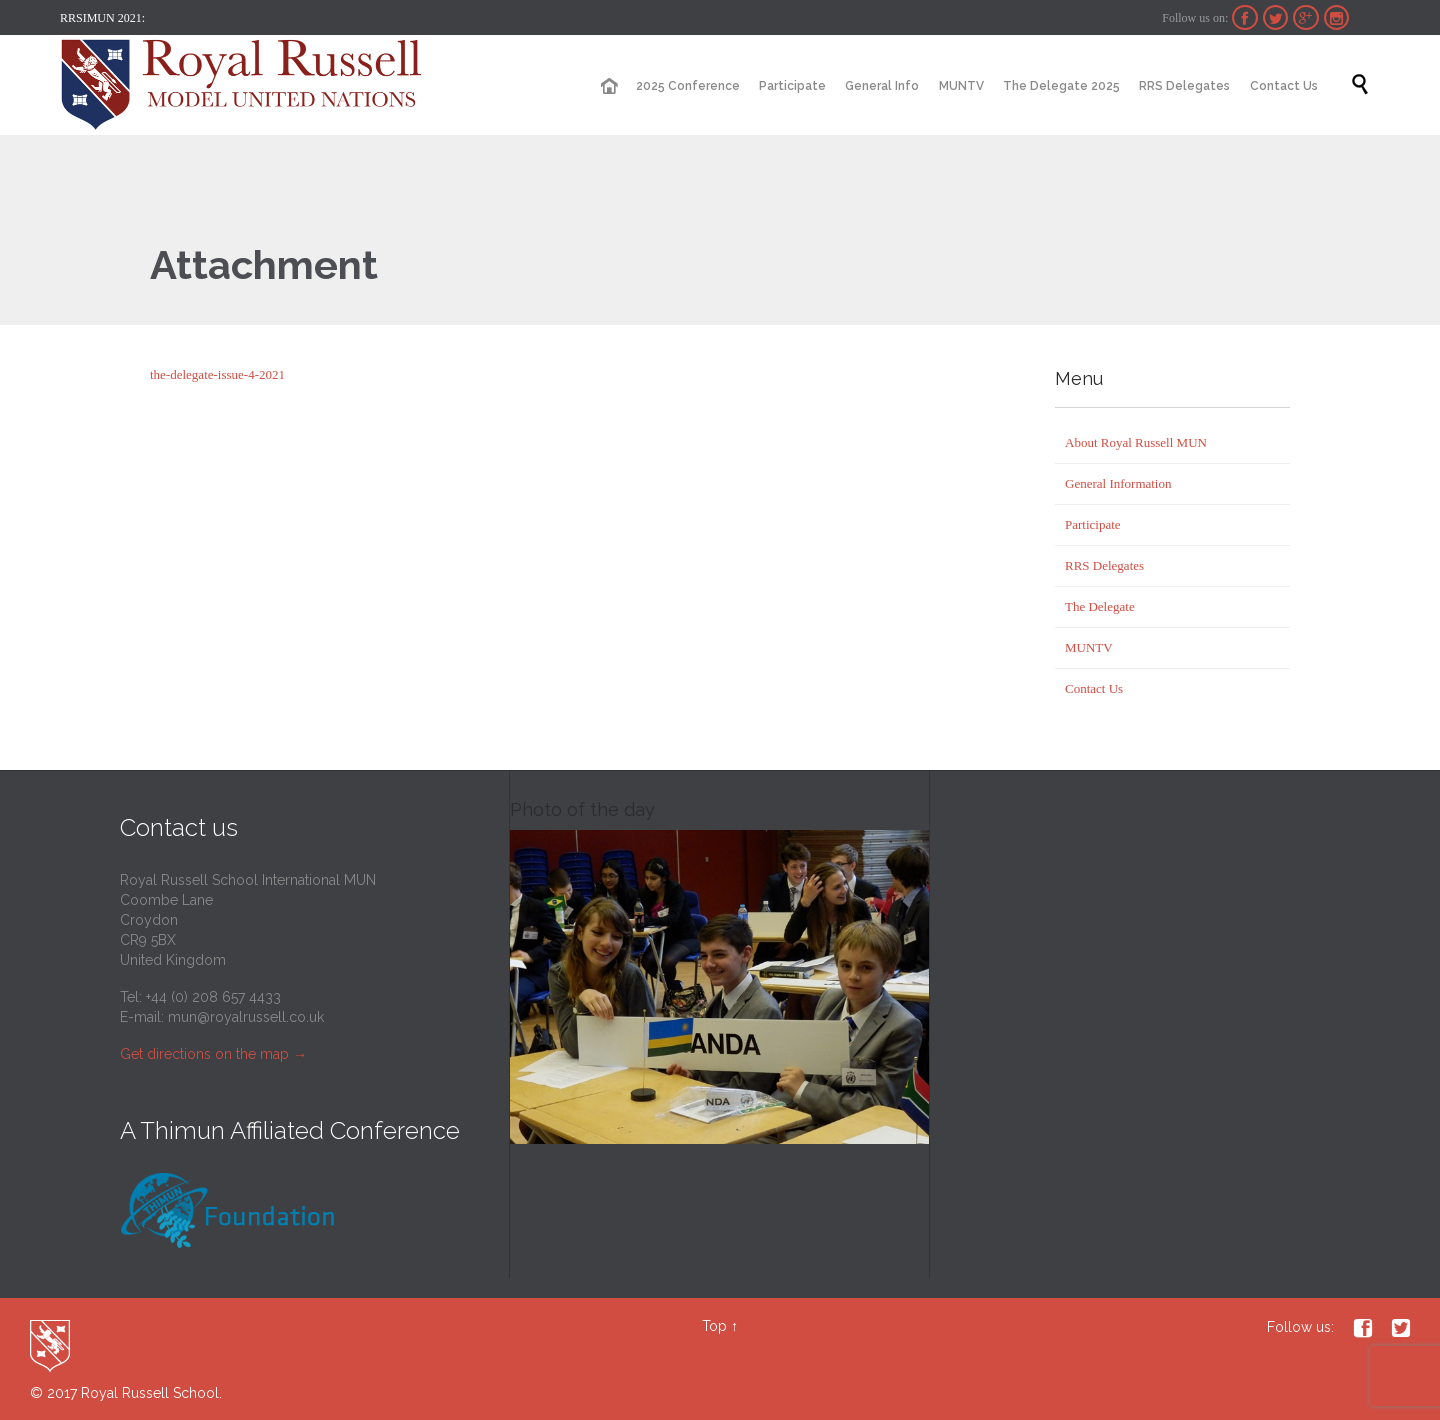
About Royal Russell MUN (1136, 442)
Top (714, 1326)
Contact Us (1094, 688)
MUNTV (1089, 647)
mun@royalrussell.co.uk (246, 1017)
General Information (1118, 483)
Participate (1093, 524)
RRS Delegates (1104, 565)
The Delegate (1100, 606)
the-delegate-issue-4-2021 (217, 374)
